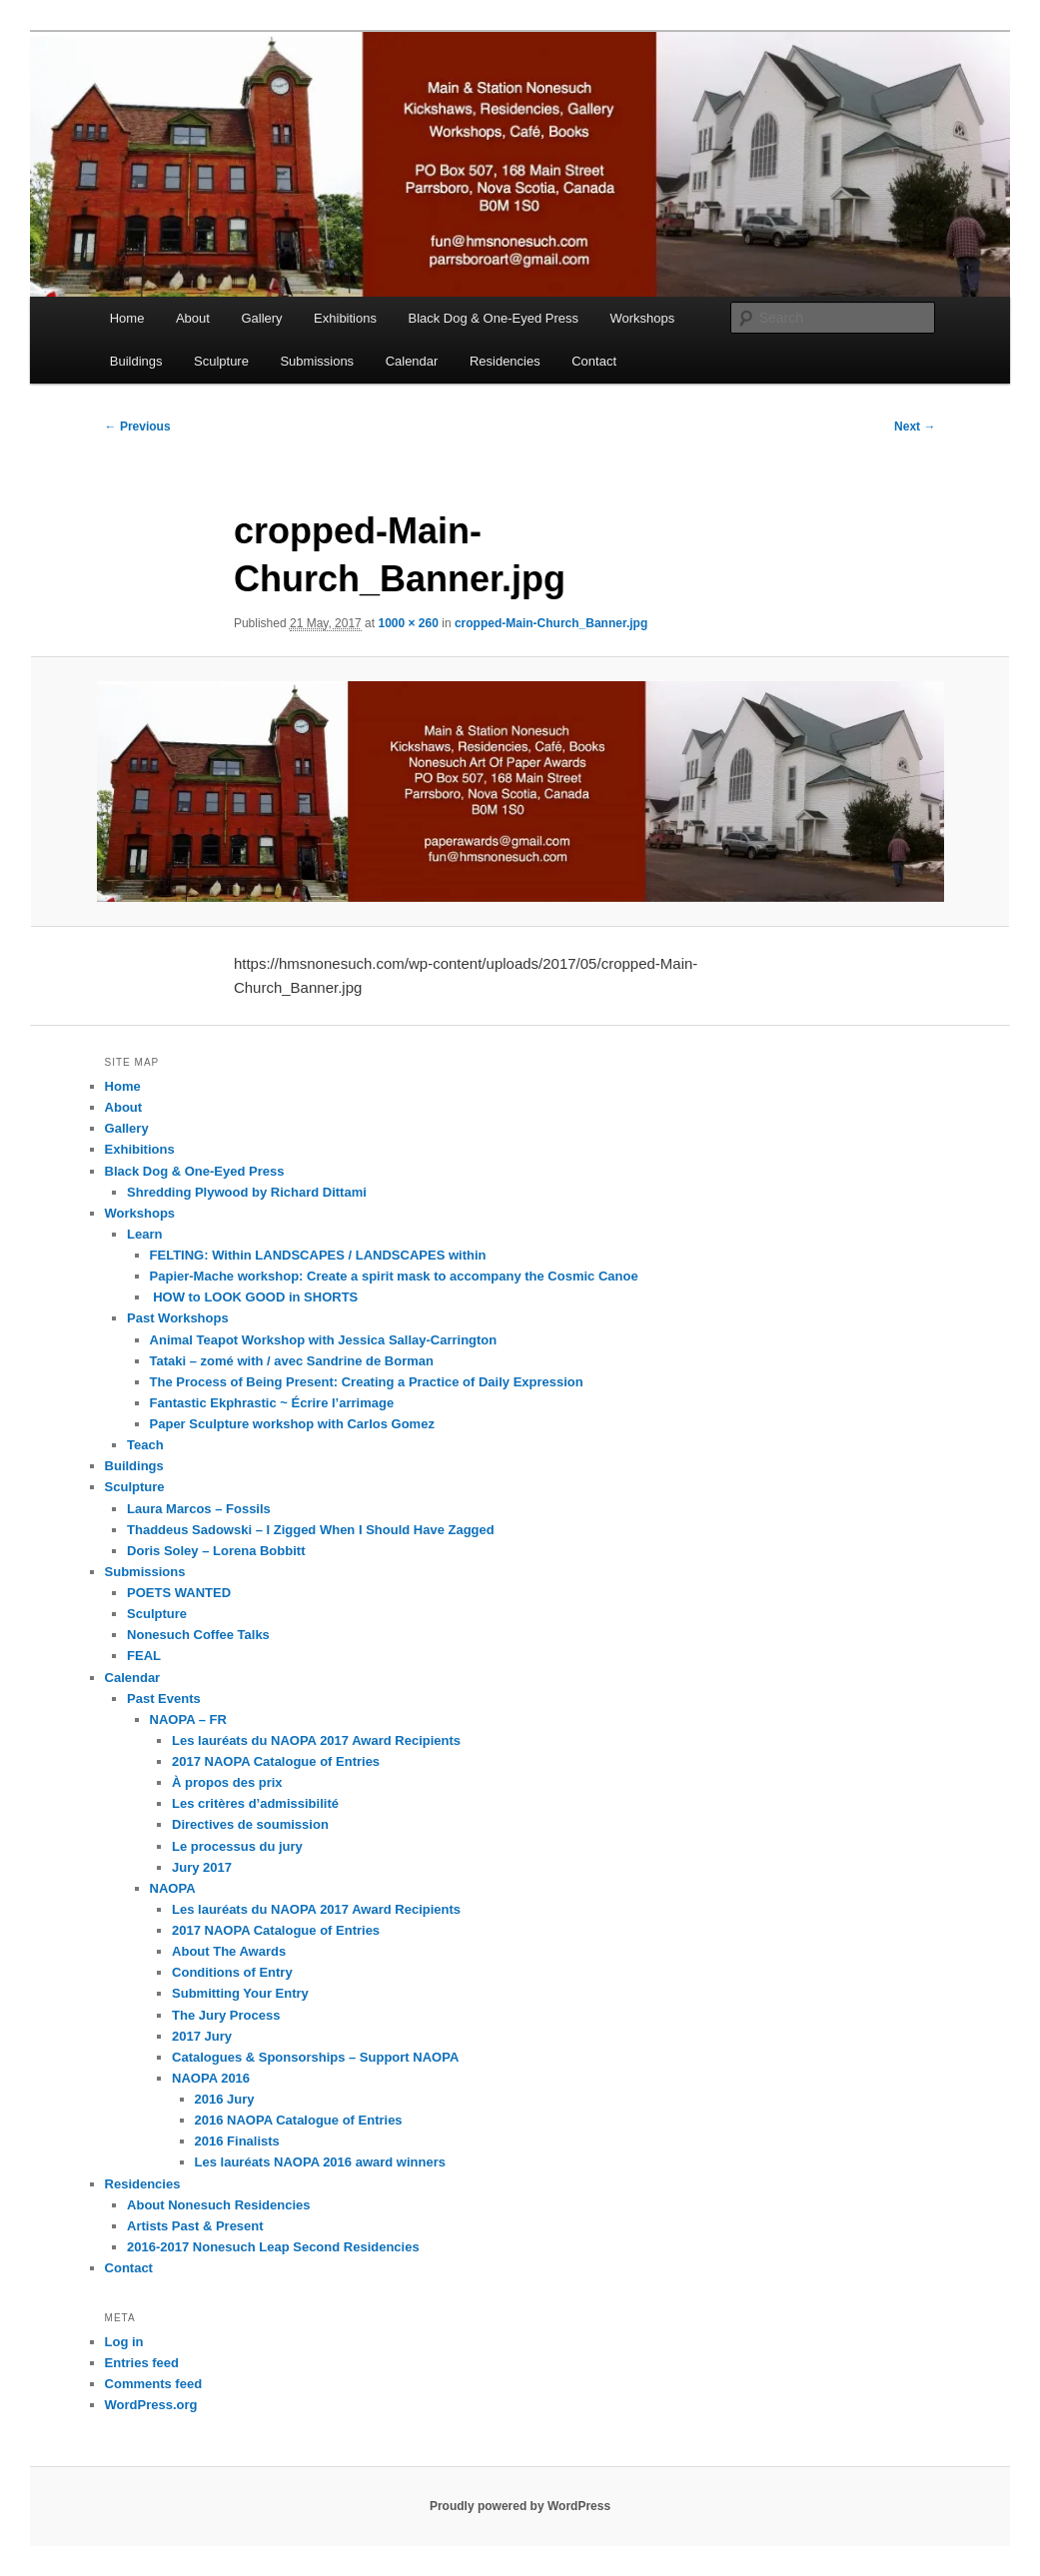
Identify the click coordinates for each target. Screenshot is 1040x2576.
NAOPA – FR (188, 1719)
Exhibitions (345, 318)
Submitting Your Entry (240, 1993)
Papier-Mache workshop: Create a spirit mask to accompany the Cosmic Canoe (394, 1276)
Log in (124, 2341)
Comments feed (154, 2383)
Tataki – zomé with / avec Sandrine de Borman (292, 1360)
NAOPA (173, 1888)
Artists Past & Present (195, 2225)
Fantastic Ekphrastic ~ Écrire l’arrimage (272, 1402)
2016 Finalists (237, 2141)
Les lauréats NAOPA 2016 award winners (320, 2161)
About (193, 318)
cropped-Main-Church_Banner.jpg (551, 623)
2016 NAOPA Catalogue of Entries (299, 2120)
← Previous (138, 426)
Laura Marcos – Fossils (199, 1508)
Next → (914, 426)
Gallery (261, 318)
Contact (593, 361)
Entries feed (142, 2362)
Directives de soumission (250, 1824)
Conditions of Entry (232, 1972)
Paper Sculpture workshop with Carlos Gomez (292, 1423)
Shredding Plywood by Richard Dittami (247, 1192)
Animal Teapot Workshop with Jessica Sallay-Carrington (324, 1339)
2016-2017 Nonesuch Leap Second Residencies (273, 2246)
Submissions (317, 361)
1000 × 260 (408, 623)
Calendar (412, 361)
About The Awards (229, 1951)
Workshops (642, 318)
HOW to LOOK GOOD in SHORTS (254, 1296)
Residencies (505, 361)
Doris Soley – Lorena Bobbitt (216, 1550)
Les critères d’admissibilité (255, 1803)
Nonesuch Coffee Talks (198, 1634)
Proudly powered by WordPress (520, 2506)
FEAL (144, 1655)
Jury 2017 (202, 1867)
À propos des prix (227, 1782)
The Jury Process (226, 2015)
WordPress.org (151, 2404)
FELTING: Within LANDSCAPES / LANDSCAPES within (318, 1255)
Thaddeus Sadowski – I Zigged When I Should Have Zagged (311, 1529)
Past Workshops (178, 1317)
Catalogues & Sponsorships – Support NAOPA (315, 2057)
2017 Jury (202, 2036)
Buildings (136, 361)
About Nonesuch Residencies (218, 2204)
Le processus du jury (237, 1846)
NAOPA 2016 (211, 2078)
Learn (144, 1234)
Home (127, 318)
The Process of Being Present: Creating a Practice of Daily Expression (366, 1381)
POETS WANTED (179, 1592)
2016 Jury (225, 2099)
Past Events (164, 1698)
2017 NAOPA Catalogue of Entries (276, 1761)
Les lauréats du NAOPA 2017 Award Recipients (316, 1740)
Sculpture (221, 361)
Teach (145, 1444)
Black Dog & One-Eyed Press (493, 318)
